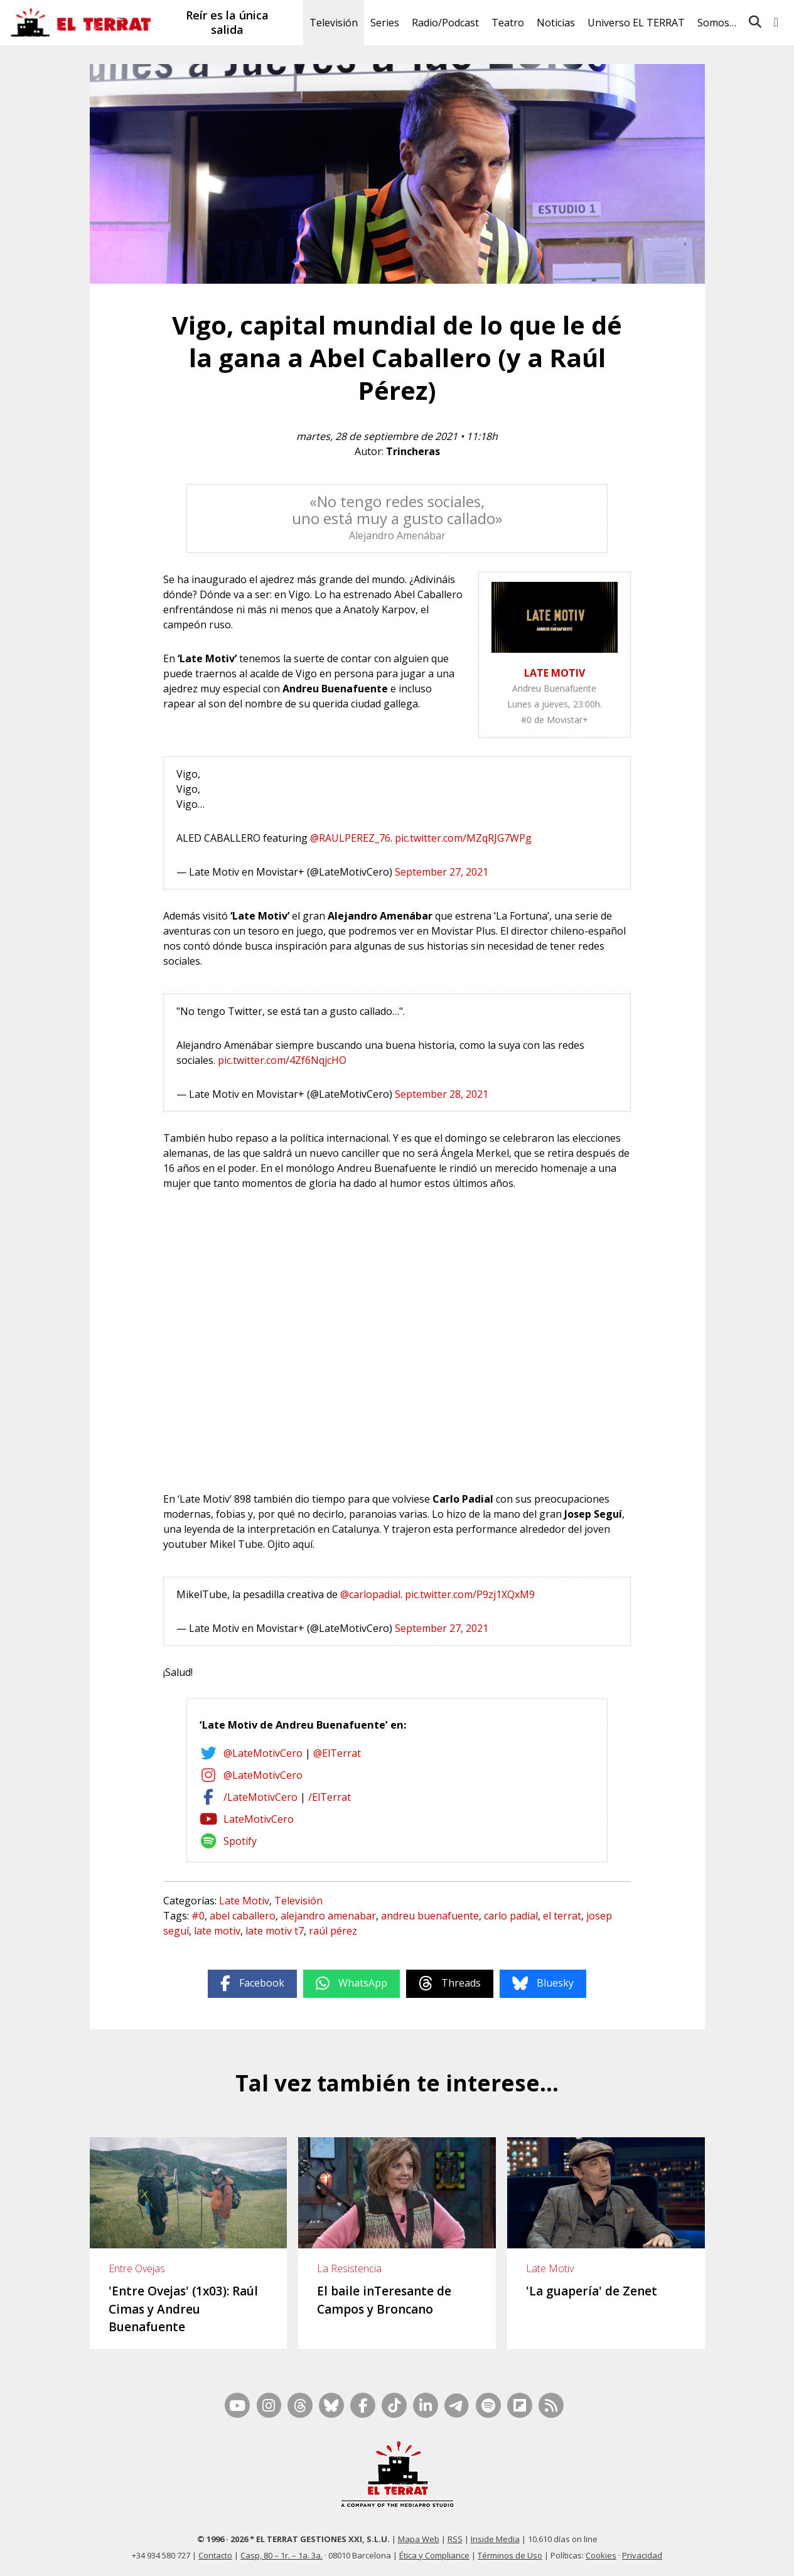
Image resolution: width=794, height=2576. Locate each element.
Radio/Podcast (445, 23)
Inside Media (495, 2539)
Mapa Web (418, 2539)
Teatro (507, 23)
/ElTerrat (329, 1797)
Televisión (333, 23)
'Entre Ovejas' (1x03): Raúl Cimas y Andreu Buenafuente (183, 2309)
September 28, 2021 (441, 1094)
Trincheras (413, 451)
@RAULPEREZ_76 (350, 838)
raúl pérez (333, 1931)
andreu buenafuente (430, 1916)
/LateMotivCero (260, 1797)
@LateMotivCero (263, 1753)
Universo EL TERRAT (636, 23)
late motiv (217, 1931)
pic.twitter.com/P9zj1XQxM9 (470, 1594)
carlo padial (511, 1916)
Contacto (215, 2555)
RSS (455, 2539)
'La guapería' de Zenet (591, 2291)
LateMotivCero (258, 1819)
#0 (198, 1916)
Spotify (240, 1841)
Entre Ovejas (137, 2268)
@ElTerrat (337, 1753)
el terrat (562, 1916)
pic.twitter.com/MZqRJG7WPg (463, 838)
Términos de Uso (510, 2555)
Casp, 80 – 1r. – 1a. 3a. (281, 2555)
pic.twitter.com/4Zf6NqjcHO (282, 1060)
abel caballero (243, 1916)
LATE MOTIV (554, 673)
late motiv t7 (274, 1931)
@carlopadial (370, 1594)
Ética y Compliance (434, 2555)
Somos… (716, 23)
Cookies (601, 2555)
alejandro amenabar (328, 1916)
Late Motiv (244, 1901)
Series (384, 23)
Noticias (556, 23)
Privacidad (642, 2555)
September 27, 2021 (441, 872)
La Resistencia (349, 2268)
